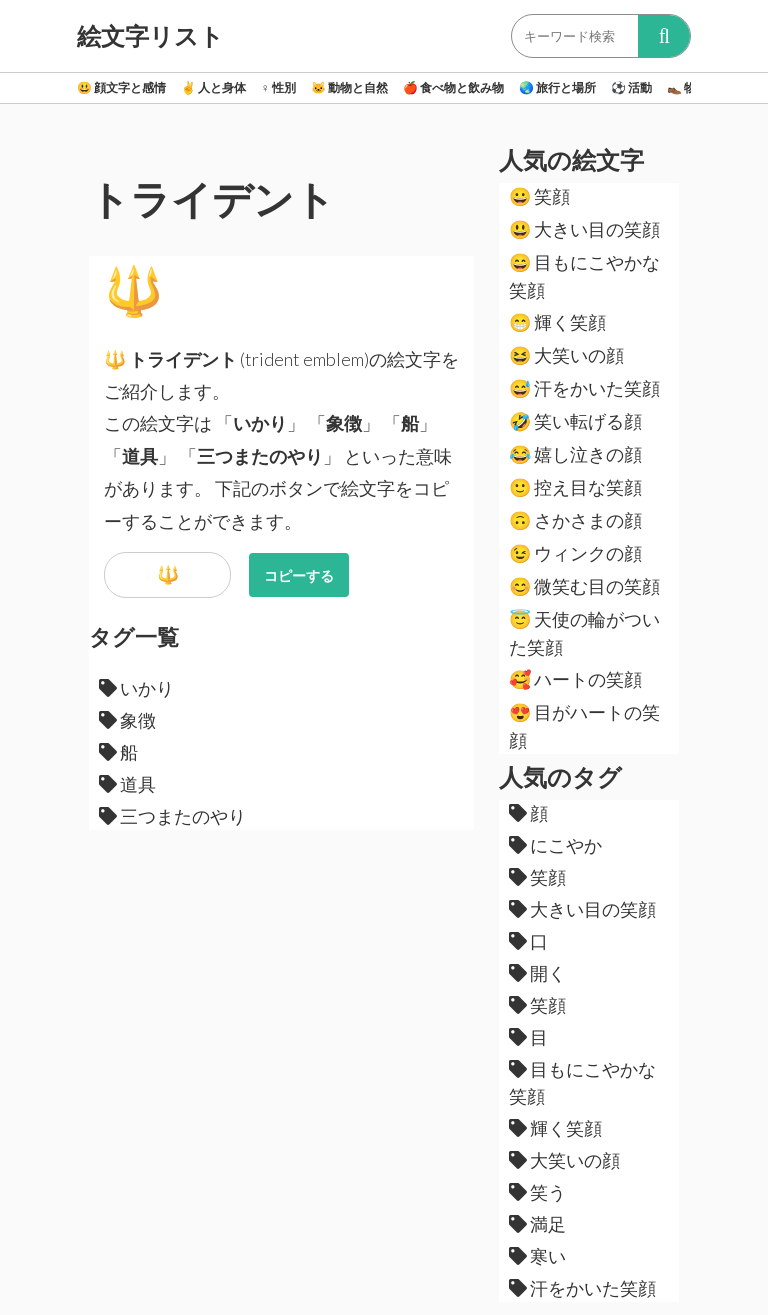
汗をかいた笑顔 (584, 388)
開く (537, 973)
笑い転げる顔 (575, 421)
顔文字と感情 (121, 87)
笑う (537, 1192)
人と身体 (213, 87)
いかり (136, 688)
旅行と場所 (557, 87)
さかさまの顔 (575, 520)
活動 (631, 87)
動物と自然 (349, 87)
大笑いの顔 (566, 355)
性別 (278, 87)
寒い (537, 1256)
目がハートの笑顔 (584, 726)
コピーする (299, 575)
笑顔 (539, 196)
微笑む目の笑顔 (584, 586)
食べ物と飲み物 (453, 87)
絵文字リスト (150, 36)
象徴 (127, 720)
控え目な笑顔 (575, 487)
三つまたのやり (172, 816)
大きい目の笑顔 (584, 229)
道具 (127, 784)
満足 (537, 1224)
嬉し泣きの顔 (575, 454)
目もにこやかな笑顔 (584, 276)
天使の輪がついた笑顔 (584, 633)
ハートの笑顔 (575, 679)
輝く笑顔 (557, 322)
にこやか (555, 845)
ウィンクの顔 (575, 553)
